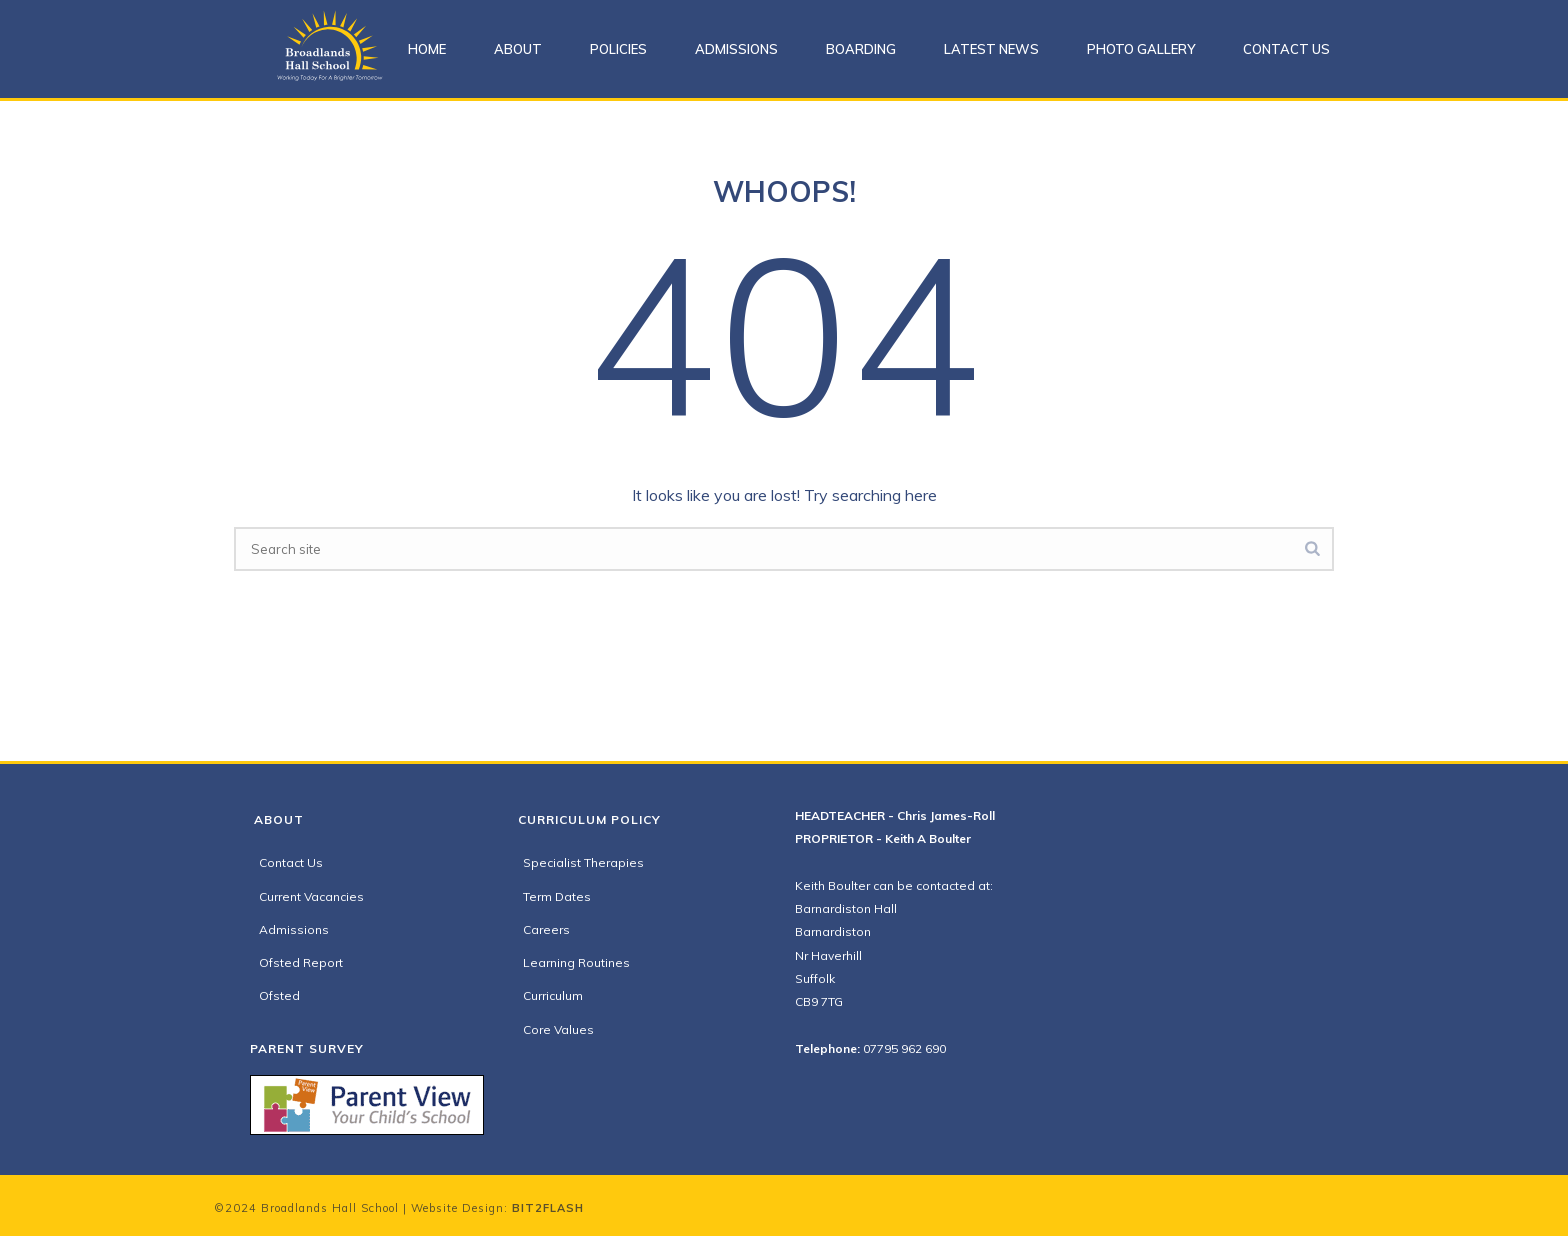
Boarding (861, 49)
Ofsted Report (301, 962)
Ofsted (279, 995)
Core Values (558, 1029)
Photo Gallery (1141, 49)
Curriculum (553, 995)
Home (427, 49)
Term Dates (557, 896)
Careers (546, 929)
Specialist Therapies (583, 862)
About (518, 49)
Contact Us (1286, 49)
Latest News (991, 49)
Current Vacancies (311, 896)
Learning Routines (576, 962)
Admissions (736, 49)
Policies (618, 49)
